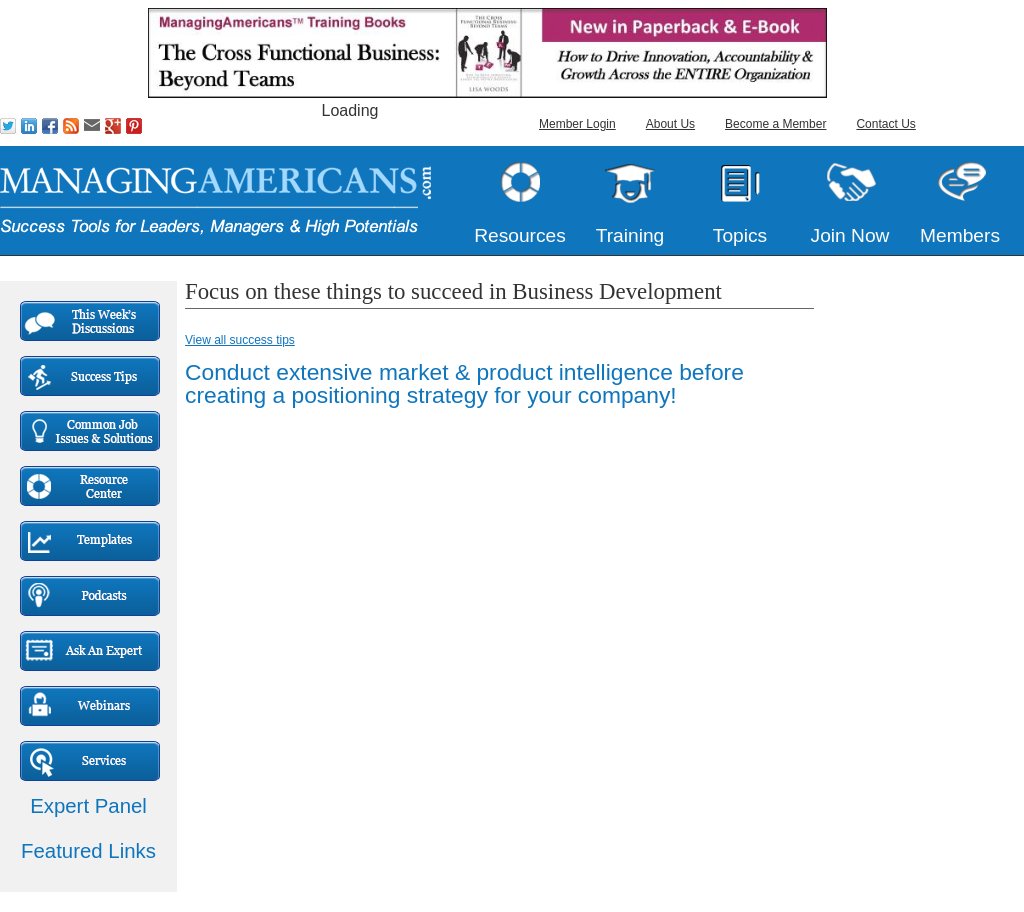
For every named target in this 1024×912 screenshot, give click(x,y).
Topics (740, 235)
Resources (520, 235)
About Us (670, 124)
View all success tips (240, 340)
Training (630, 235)
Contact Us (885, 124)
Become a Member (775, 124)
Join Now (850, 235)
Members (960, 235)
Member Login (577, 124)
